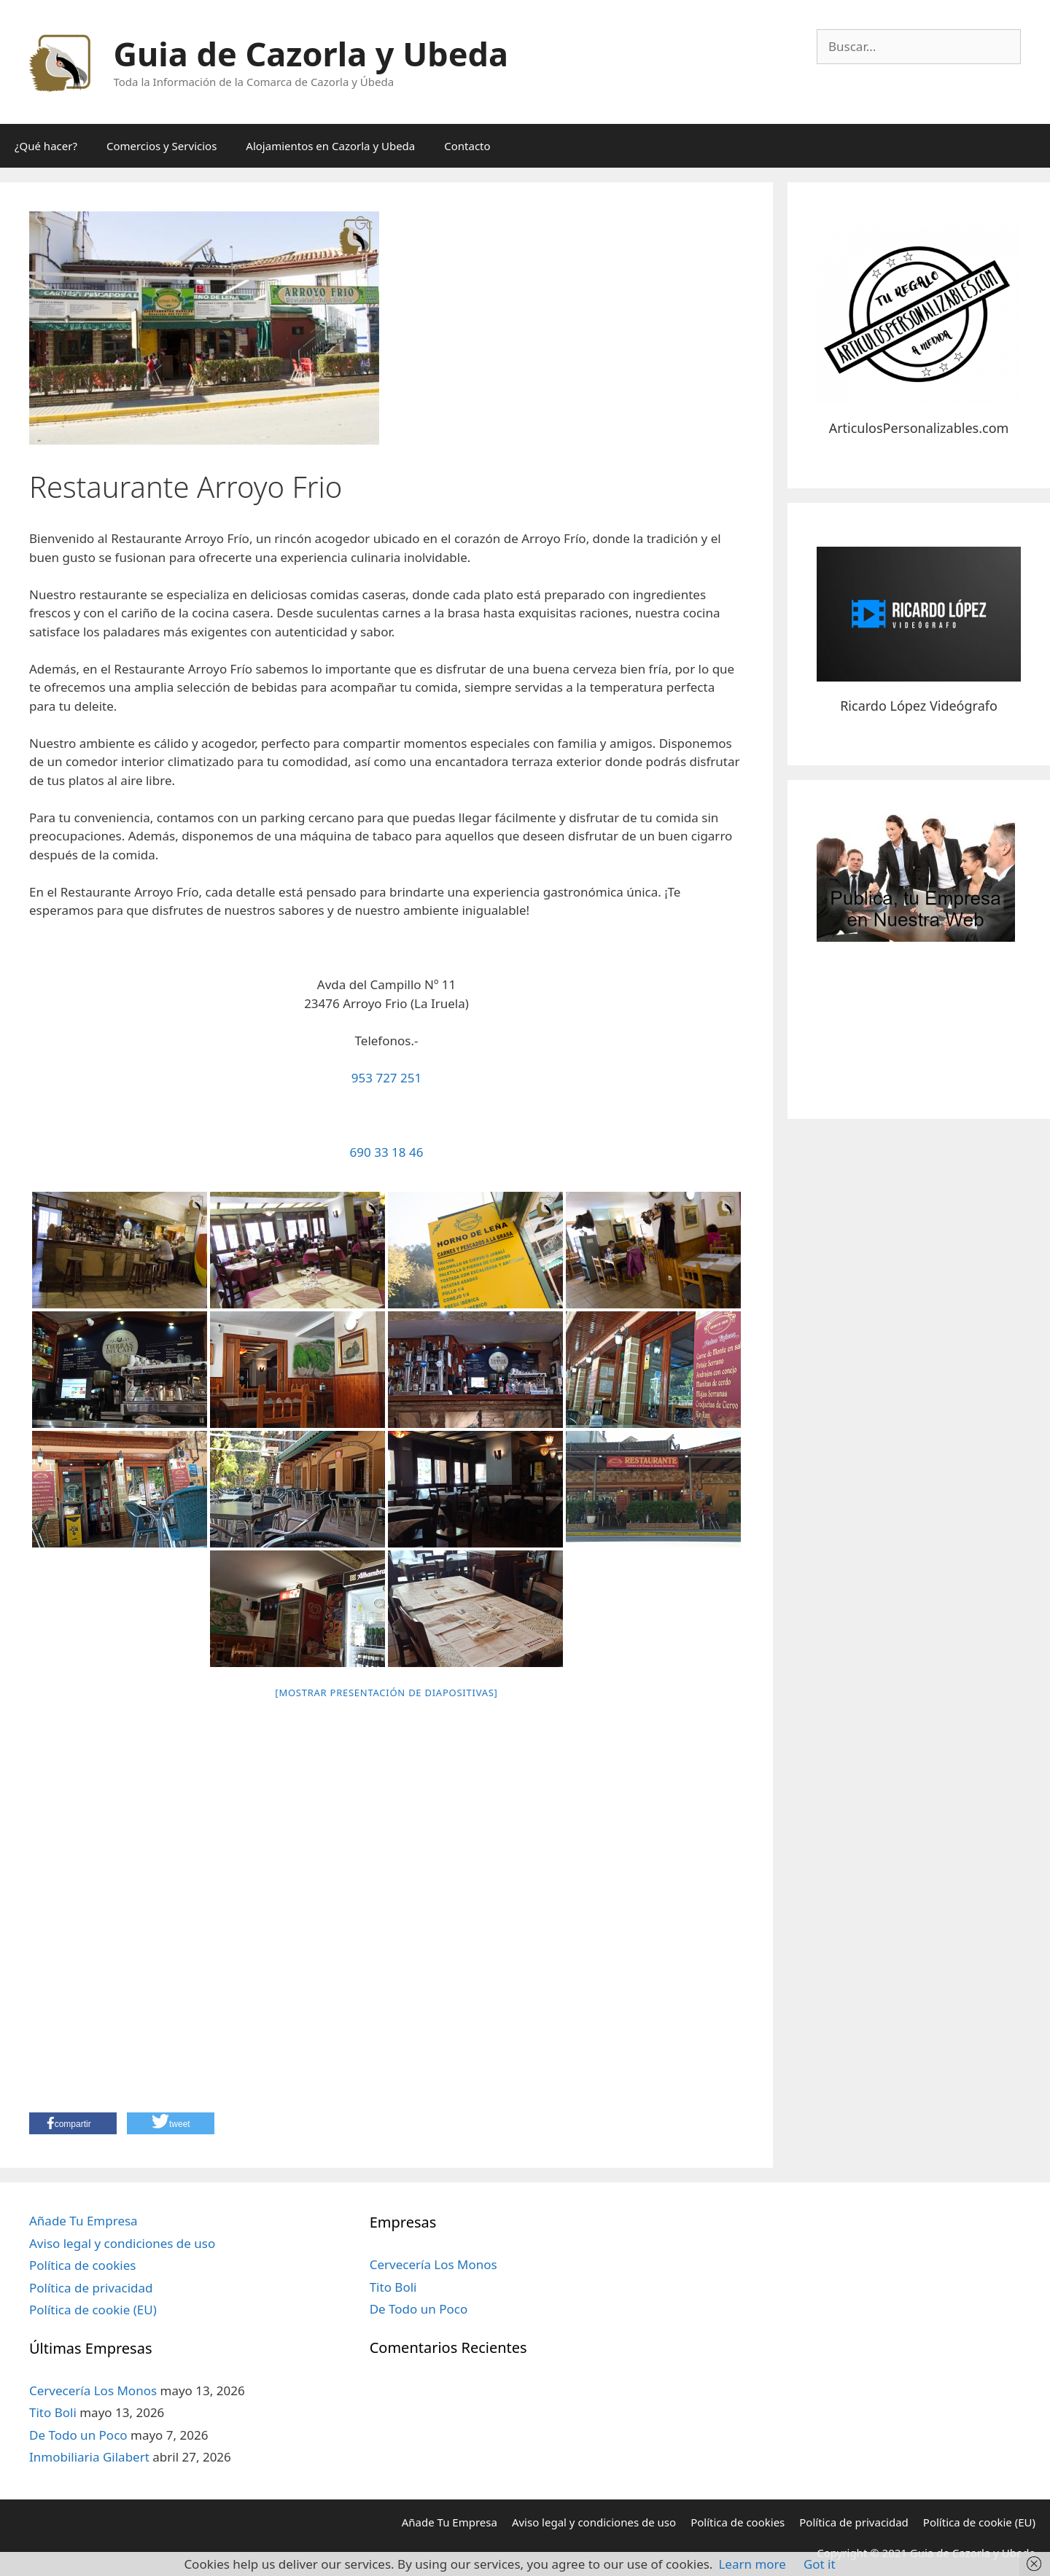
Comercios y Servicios (161, 145)
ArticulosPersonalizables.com (919, 428)
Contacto (467, 145)
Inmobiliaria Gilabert (89, 2456)
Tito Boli (53, 2412)
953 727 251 (386, 1077)
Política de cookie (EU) (93, 2309)
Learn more (751, 2564)
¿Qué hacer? (46, 145)
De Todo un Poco (78, 2435)
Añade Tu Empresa (83, 2220)
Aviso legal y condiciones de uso (122, 2243)
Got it (820, 2564)
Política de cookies (82, 2265)
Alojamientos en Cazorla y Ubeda (330, 145)
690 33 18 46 (387, 1152)
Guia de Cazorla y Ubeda (311, 53)
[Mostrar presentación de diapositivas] (386, 1692)
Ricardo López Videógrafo (919, 705)
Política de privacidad (90, 2287)
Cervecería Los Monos (93, 2390)
